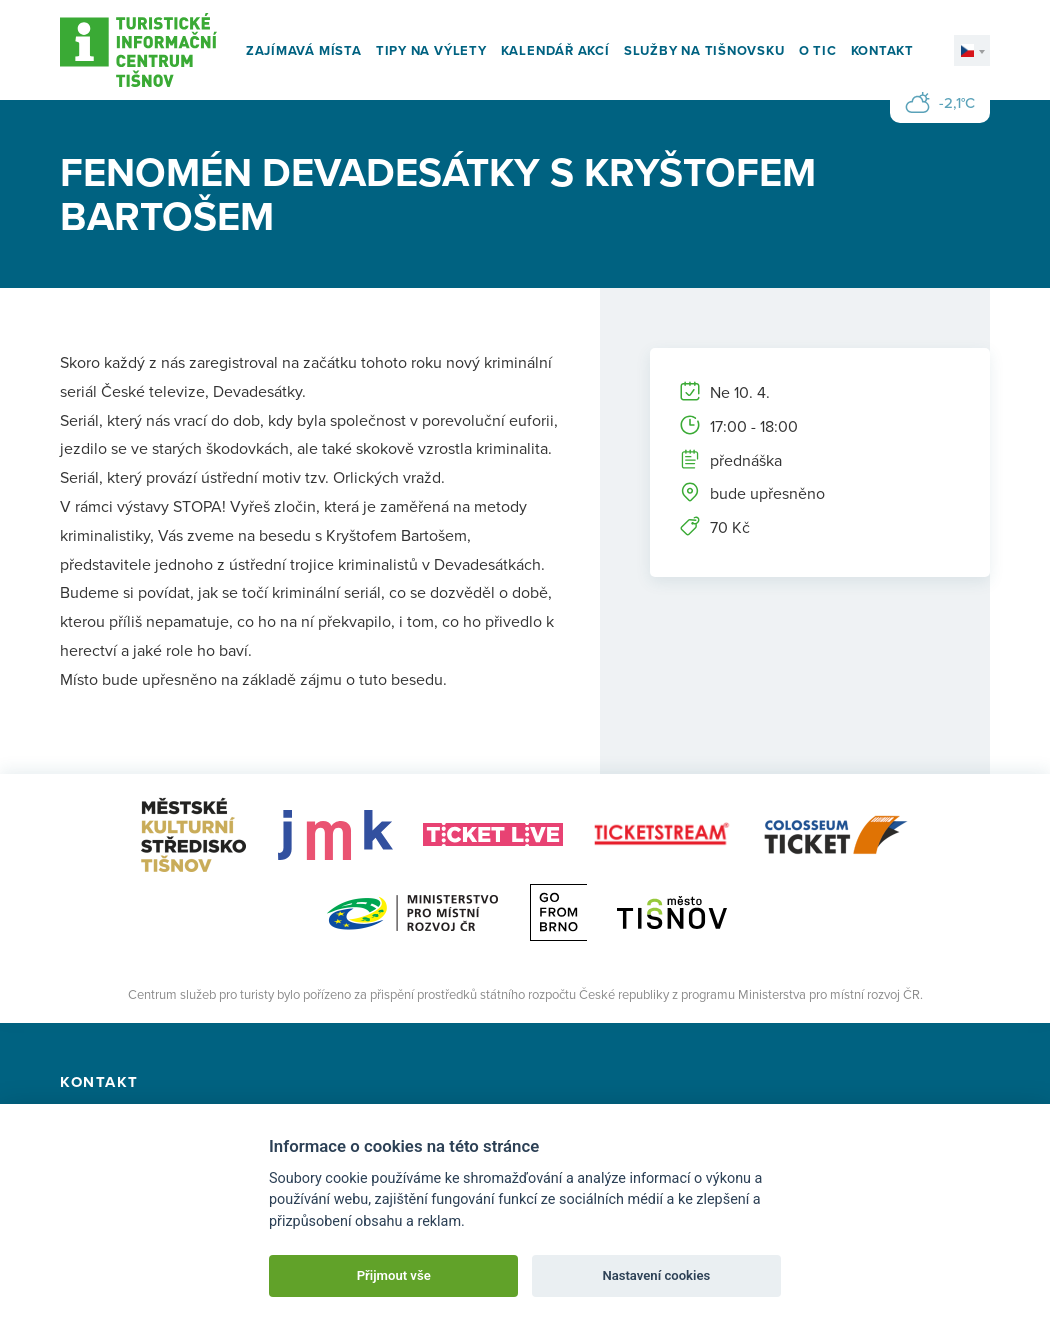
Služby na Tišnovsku (704, 50)
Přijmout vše (394, 1275)
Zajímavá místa (304, 50)
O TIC (818, 50)
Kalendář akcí (555, 50)
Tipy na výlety (431, 50)
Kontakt (882, 50)
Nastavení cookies (656, 1275)
